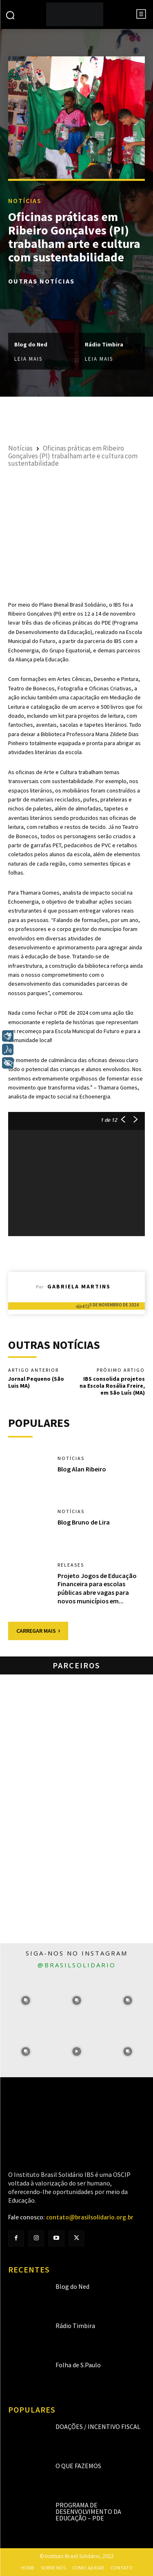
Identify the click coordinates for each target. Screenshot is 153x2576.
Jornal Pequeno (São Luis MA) (36, 1382)
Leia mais (28, 358)
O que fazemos (78, 2466)
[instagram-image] (25, 2000)
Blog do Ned (30, 344)
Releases (71, 1565)
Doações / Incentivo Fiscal (97, 2426)
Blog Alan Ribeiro (82, 1469)
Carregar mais (38, 1630)
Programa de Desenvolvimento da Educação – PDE (88, 2511)
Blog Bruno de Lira (84, 1522)
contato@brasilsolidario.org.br (89, 2217)
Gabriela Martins (79, 1286)
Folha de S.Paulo (78, 2365)
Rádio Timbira (104, 344)
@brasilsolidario (77, 1965)
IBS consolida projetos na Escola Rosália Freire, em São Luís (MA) (112, 1385)
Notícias (25, 200)
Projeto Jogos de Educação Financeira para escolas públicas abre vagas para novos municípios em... (97, 1588)
